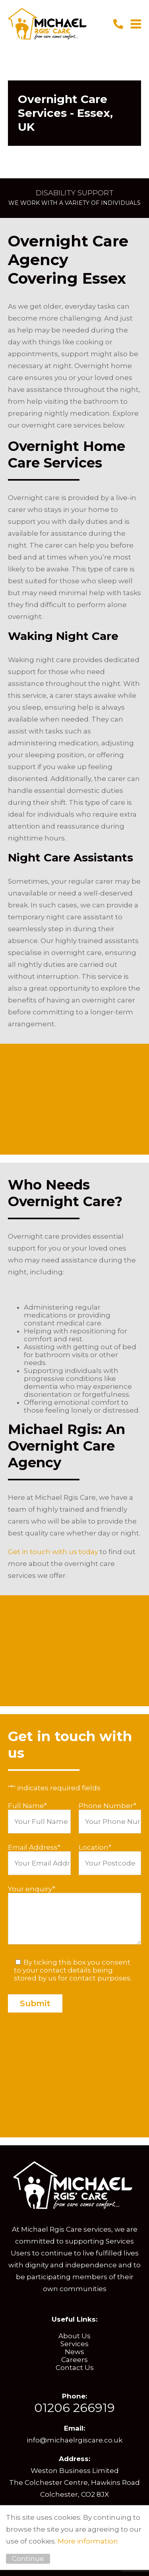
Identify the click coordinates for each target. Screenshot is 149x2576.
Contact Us (75, 2368)
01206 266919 (74, 2407)
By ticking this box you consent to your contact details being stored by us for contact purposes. (73, 1970)
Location (95, 1847)
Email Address (34, 1847)
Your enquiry (31, 1889)
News (74, 2352)
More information (88, 2541)
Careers (74, 2360)
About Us (74, 2336)
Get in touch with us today (53, 1552)
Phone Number (107, 1806)
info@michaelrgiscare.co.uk (74, 2440)
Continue (28, 2559)
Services (74, 2344)
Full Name (27, 1806)
